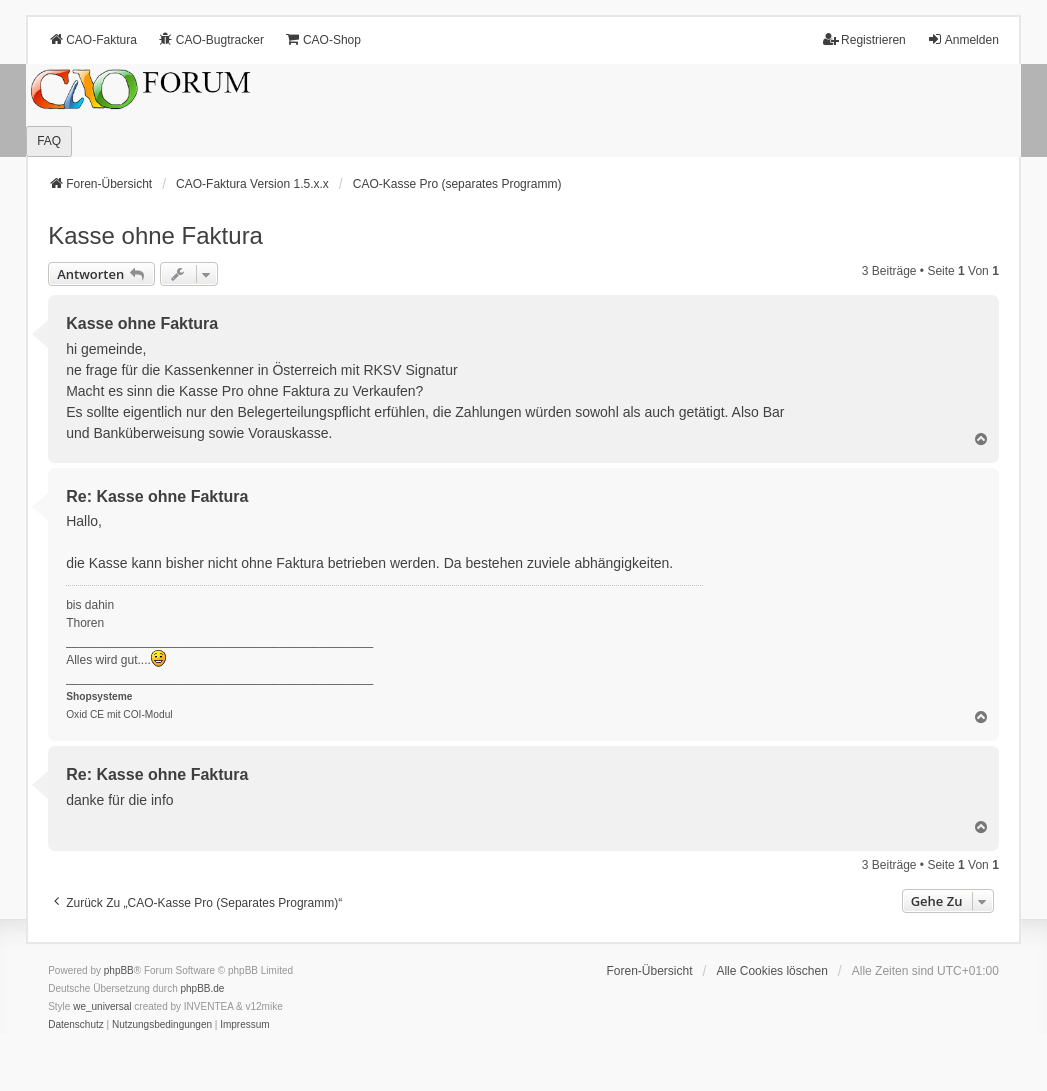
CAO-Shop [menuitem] (323, 39)
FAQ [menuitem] (49, 141)
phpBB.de (202, 988)
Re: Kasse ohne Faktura (157, 496)
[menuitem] (76, 1025)
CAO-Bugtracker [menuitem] (211, 39)
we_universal (102, 1006)
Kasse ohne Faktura (155, 235)
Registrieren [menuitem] (864, 39)
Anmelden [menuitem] (963, 39)
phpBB (119, 970)
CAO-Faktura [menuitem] (92, 39)
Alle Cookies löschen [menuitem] (771, 971)
